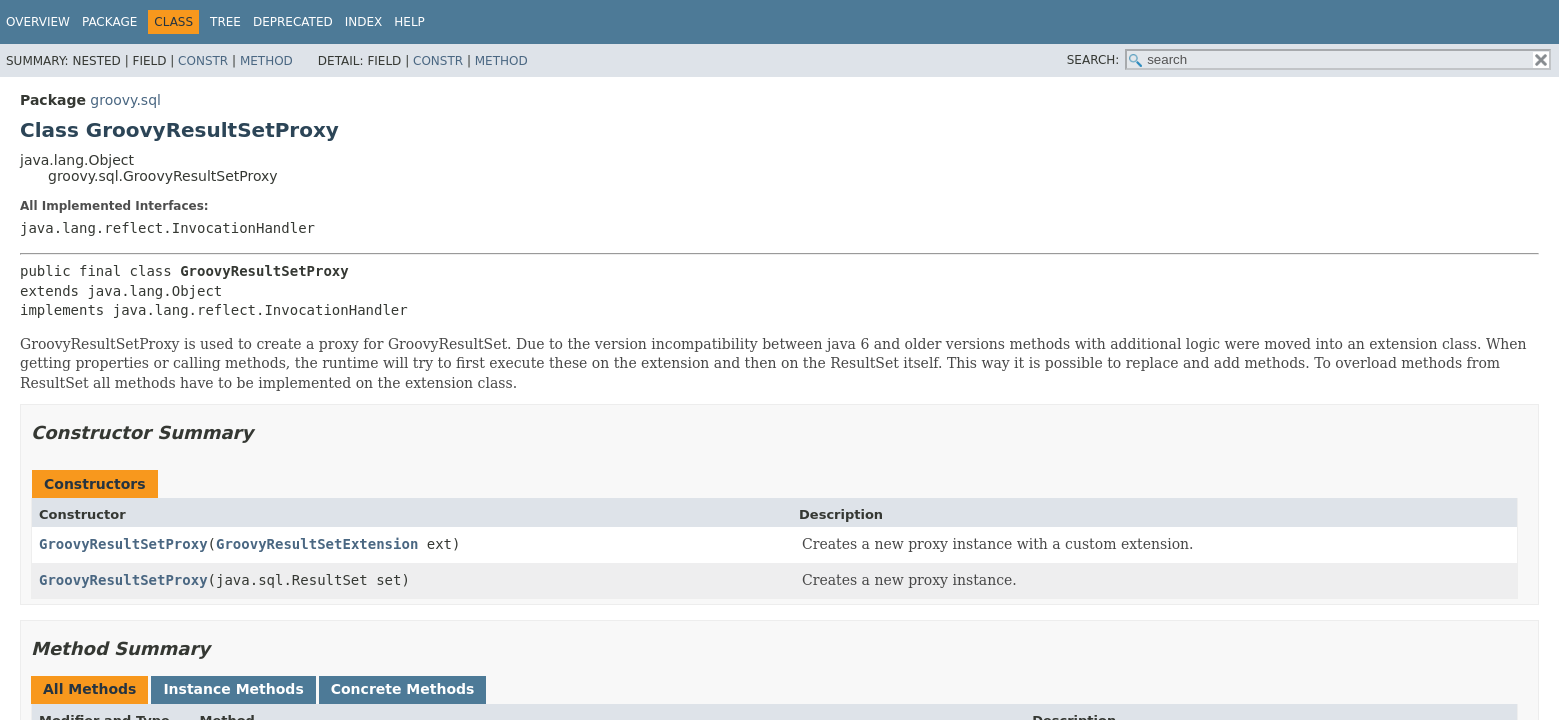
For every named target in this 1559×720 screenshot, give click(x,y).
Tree (225, 22)
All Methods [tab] (89, 689)
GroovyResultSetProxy (123, 544)
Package (109, 22)
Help (409, 22)
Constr (203, 61)
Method (266, 61)
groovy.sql (125, 100)
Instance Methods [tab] (233, 689)
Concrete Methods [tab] (403, 689)
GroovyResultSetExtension (317, 544)
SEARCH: (1093, 60)
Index (364, 22)
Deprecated (293, 22)
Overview (38, 22)
